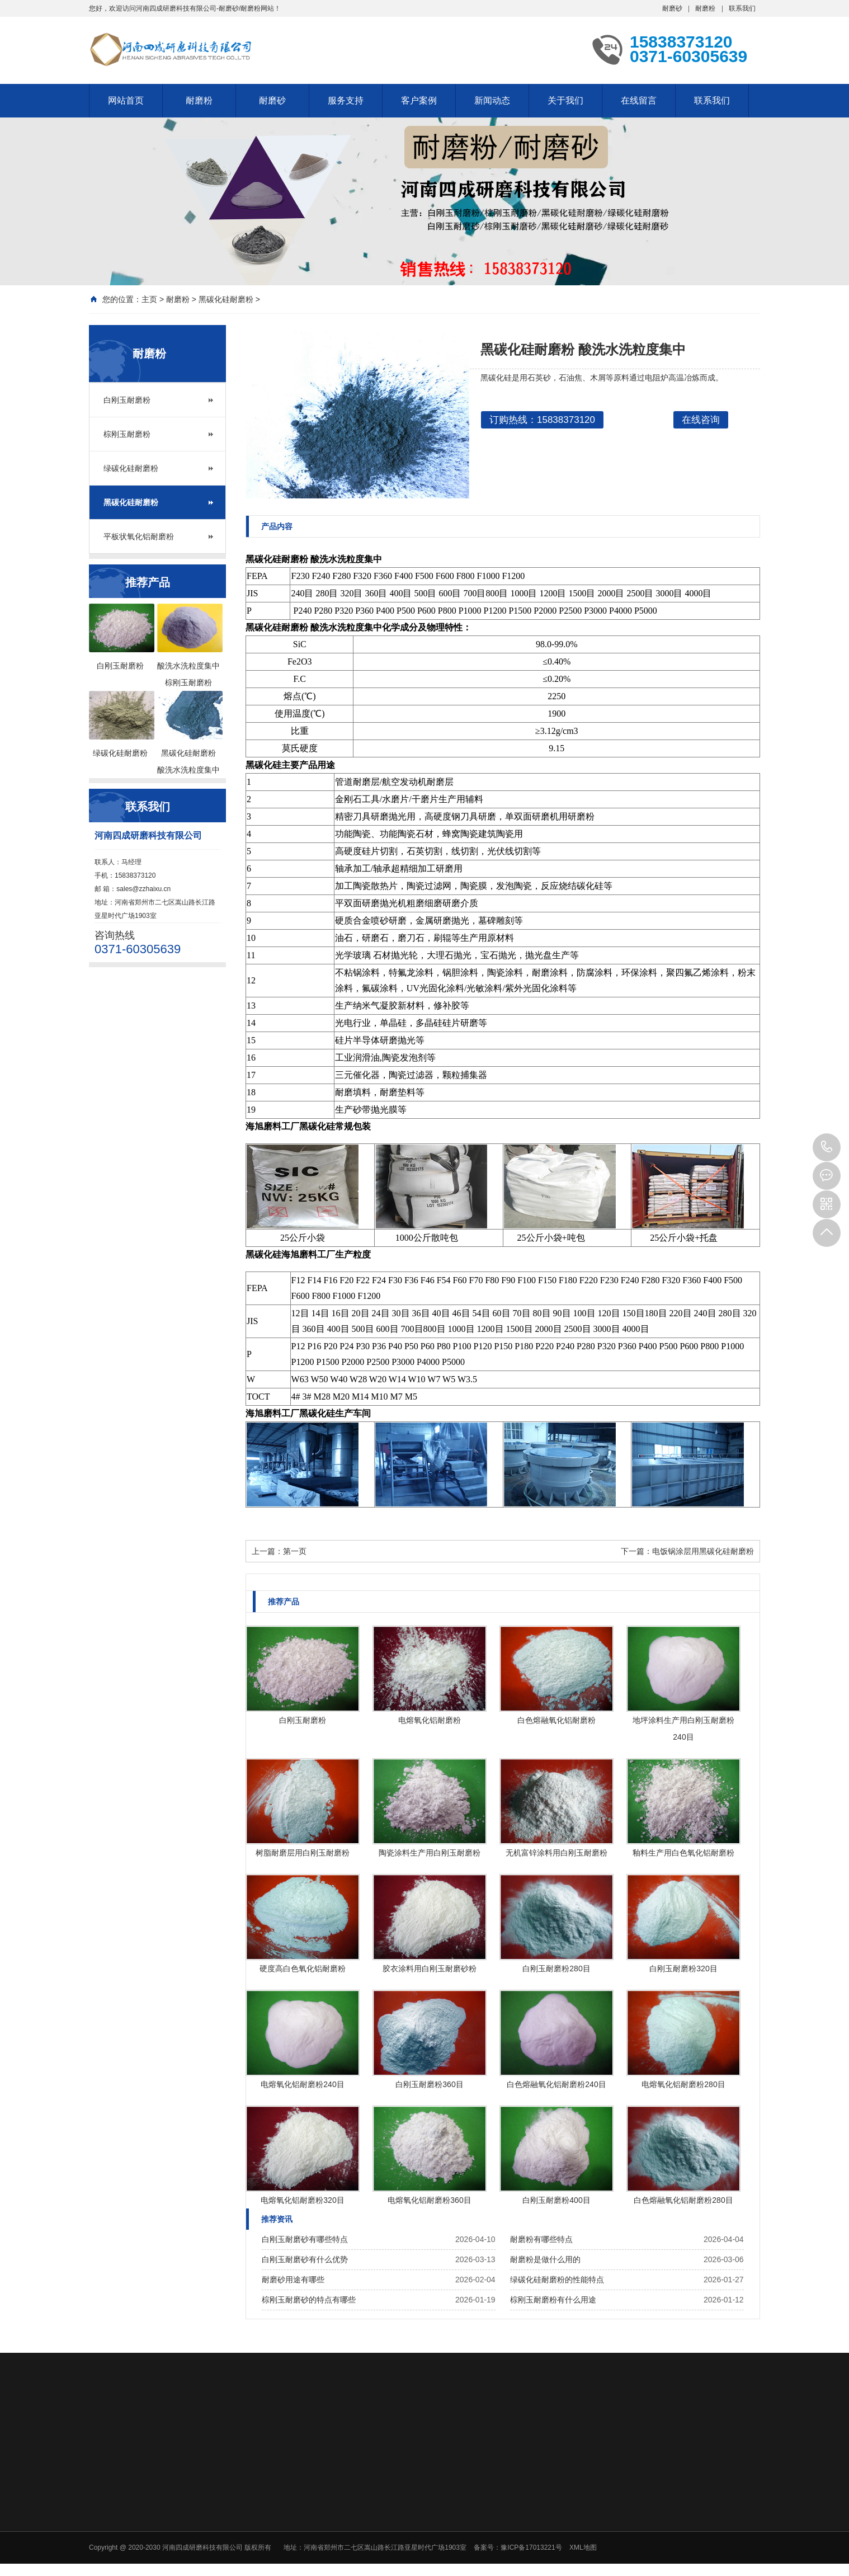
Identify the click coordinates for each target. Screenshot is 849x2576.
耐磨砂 (672, 8)
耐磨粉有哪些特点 (541, 2239)
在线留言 (639, 100)
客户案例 (419, 100)
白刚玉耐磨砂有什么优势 (305, 2259)
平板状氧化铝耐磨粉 (138, 536)
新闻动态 (492, 100)
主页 (149, 299)
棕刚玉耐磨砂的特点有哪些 (309, 2299)
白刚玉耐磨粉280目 (556, 1968)
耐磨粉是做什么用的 (545, 2259)
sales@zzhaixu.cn (143, 889)
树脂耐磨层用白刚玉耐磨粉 (303, 1852)
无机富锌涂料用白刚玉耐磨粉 (556, 1852)
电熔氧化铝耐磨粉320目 (302, 2200)
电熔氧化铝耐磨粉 (429, 1720)
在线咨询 (701, 420)
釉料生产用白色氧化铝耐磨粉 (683, 1852)
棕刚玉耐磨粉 (126, 434)
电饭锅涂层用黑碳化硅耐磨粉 (703, 1551)
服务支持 (346, 100)
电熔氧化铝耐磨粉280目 (683, 2084)
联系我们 (742, 8)
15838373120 (827, 1147)
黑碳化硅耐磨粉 (226, 299)
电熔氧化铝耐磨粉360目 (429, 2200)
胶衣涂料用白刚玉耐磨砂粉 (430, 1968)
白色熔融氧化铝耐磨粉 (556, 1720)
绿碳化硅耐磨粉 (130, 468)
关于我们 (565, 100)
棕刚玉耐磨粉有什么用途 (553, 2299)
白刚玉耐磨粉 (126, 399)
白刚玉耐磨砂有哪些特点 (305, 2239)
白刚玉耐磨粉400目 (556, 2200)
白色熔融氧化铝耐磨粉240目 (556, 2084)
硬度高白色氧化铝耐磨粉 (303, 1968)
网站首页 (126, 100)
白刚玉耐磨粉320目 (683, 1968)
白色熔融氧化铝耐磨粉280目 (683, 2200)
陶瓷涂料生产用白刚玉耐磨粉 (429, 1852)
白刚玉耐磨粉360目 (429, 2084)
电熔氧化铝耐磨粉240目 (302, 2084)
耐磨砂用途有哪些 (293, 2279)
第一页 (294, 1551)
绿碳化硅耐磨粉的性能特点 (557, 2279)
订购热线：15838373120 (542, 420)
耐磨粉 (705, 8)
